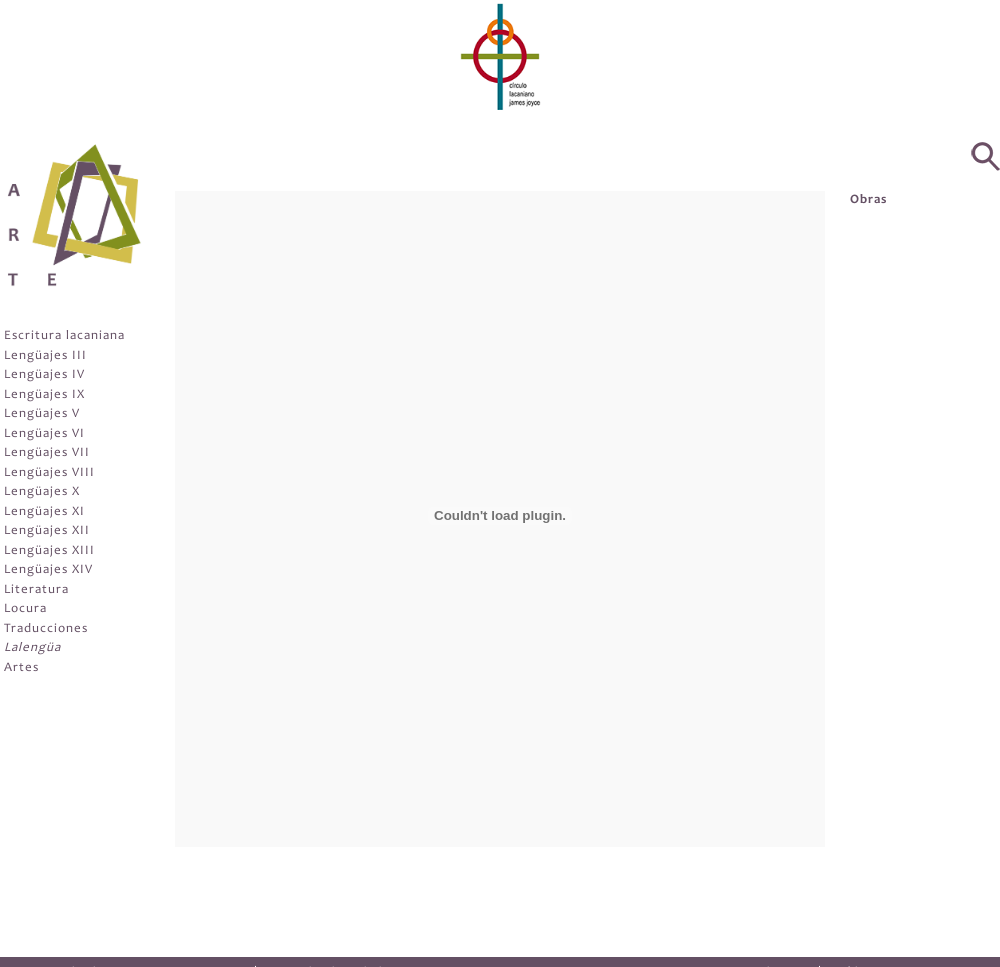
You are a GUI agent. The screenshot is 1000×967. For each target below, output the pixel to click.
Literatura (36, 590)
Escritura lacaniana (64, 336)
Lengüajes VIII (49, 473)
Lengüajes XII (47, 531)
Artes (21, 668)
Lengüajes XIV (48, 570)
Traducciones (46, 629)
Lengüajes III (45, 356)
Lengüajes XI (44, 512)
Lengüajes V (42, 414)
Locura (25, 609)
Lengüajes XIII (49, 551)
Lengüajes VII (47, 453)
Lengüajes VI (44, 434)
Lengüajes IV (44, 375)
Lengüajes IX (44, 395)
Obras (868, 200)
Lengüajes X (42, 492)
